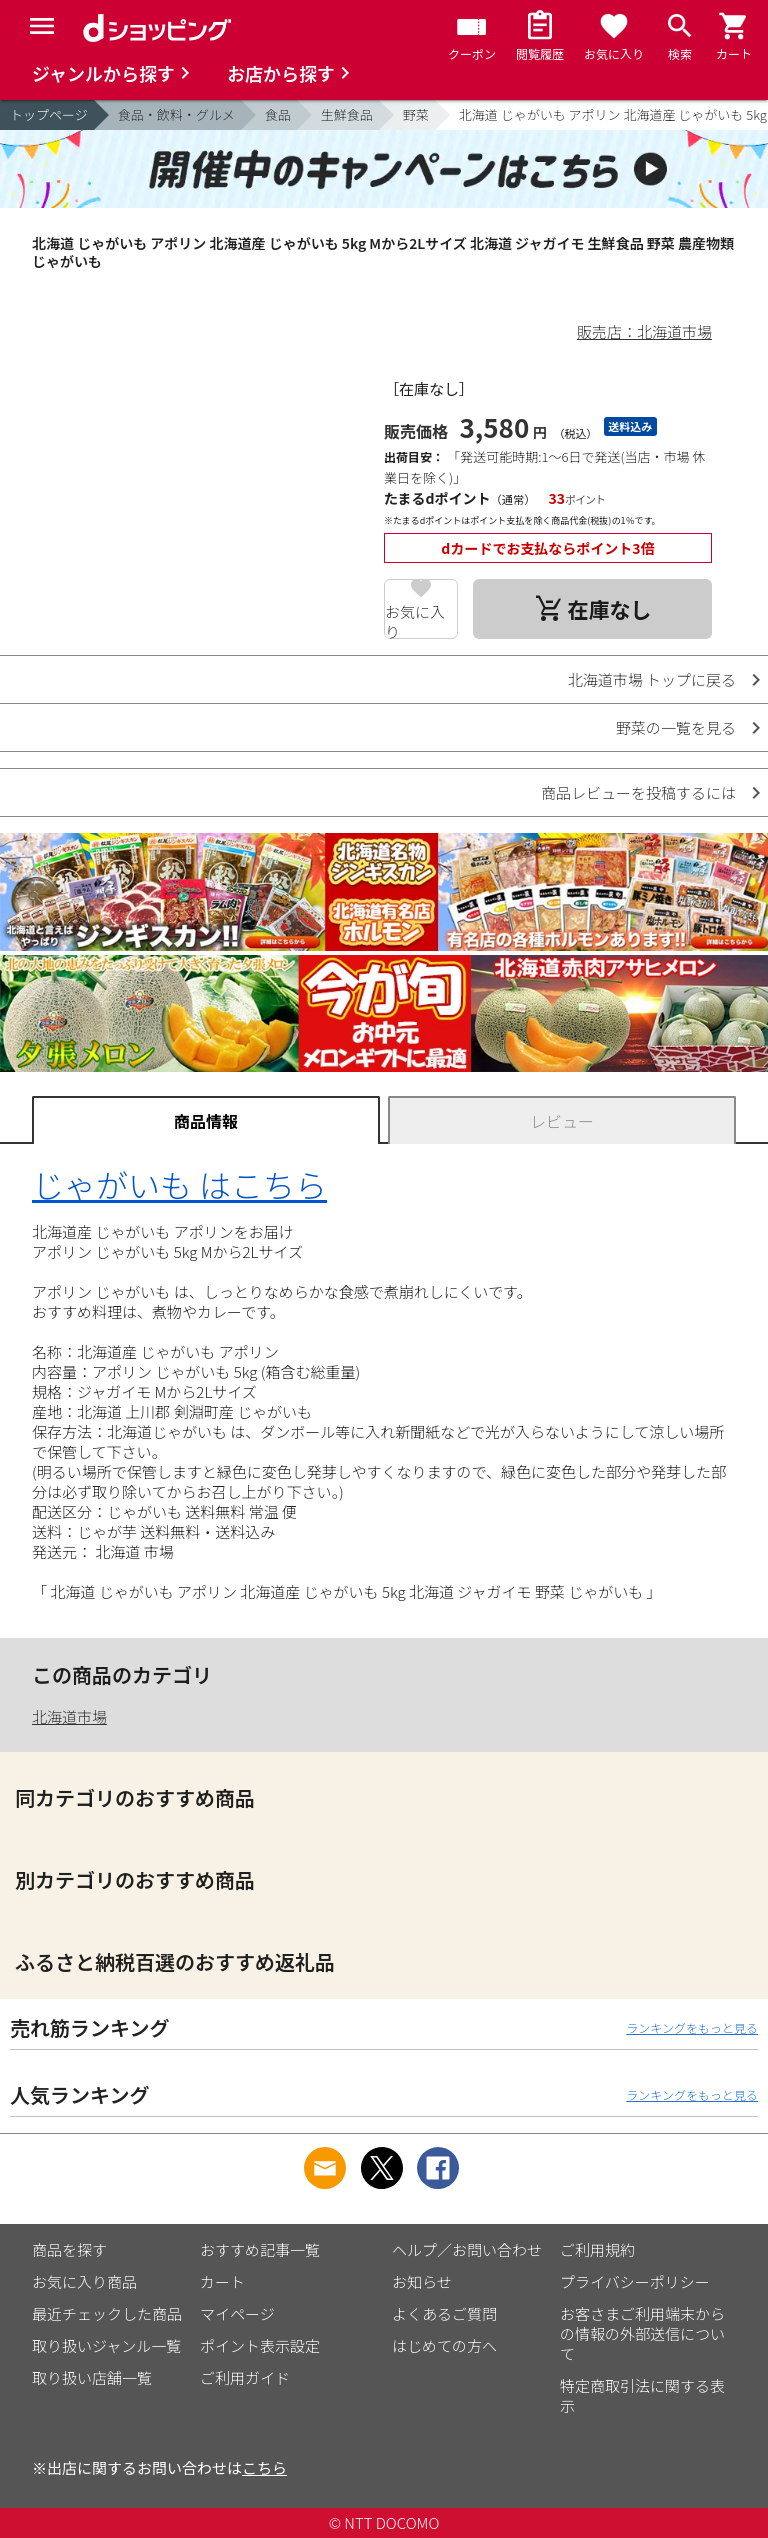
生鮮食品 (347, 114)
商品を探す (69, 2249)
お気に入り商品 (84, 2281)
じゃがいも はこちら (179, 1184)
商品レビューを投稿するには (638, 792)
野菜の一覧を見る (676, 727)
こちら (264, 2467)
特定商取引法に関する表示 (642, 2395)
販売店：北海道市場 (644, 331)
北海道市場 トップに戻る (652, 679)
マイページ (237, 2313)
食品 (278, 114)
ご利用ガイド (245, 2377)
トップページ (49, 114)
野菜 (416, 114)
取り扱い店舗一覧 (92, 2377)
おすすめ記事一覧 (260, 2249)
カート (222, 2281)
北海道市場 (69, 1716)
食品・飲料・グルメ (176, 114)
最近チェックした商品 (107, 2313)
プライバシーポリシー (635, 2281)
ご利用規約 (597, 2249)
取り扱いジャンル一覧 (106, 2345)
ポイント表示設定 (260, 2345)
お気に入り (415, 620)
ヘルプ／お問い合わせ (467, 2249)
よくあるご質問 (444, 2313)
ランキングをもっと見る (692, 2027)
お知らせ (422, 2281)
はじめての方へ (444, 2345)
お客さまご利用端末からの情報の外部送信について (642, 2333)
